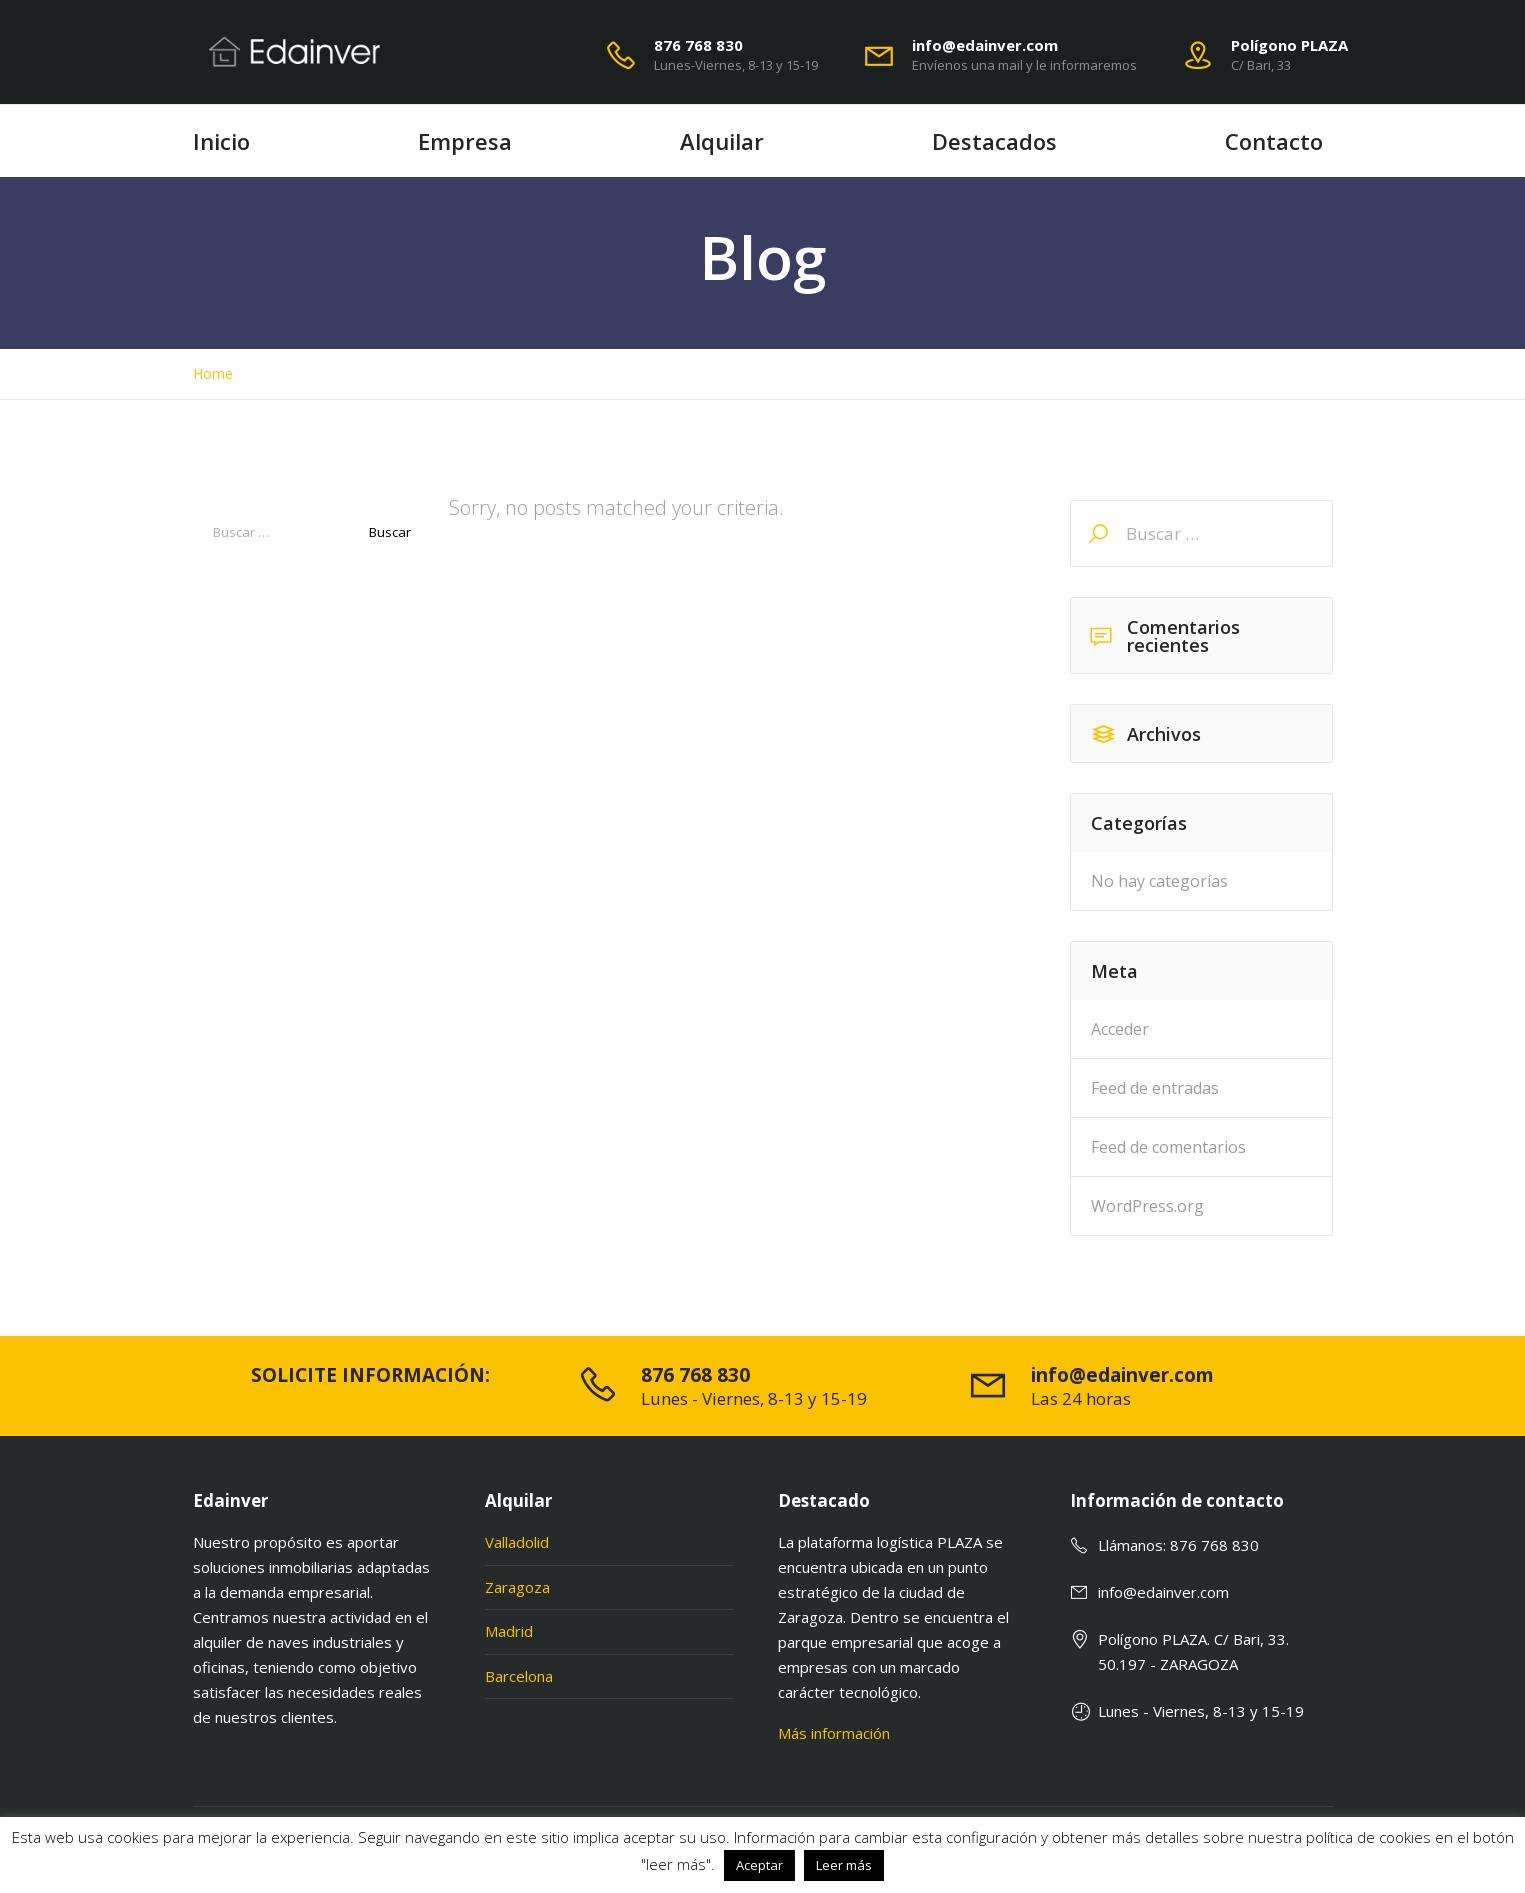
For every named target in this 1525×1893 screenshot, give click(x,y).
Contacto (1274, 141)
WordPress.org (1147, 1206)
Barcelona (519, 1676)
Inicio (221, 141)
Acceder (1120, 1029)
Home (213, 374)
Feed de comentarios (1168, 1147)
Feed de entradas (1155, 1088)
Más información (834, 1733)
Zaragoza (517, 1587)
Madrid (509, 1631)
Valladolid (517, 1542)
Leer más (844, 1865)
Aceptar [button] (759, 1865)
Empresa (465, 141)
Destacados (994, 141)
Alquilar (722, 141)
